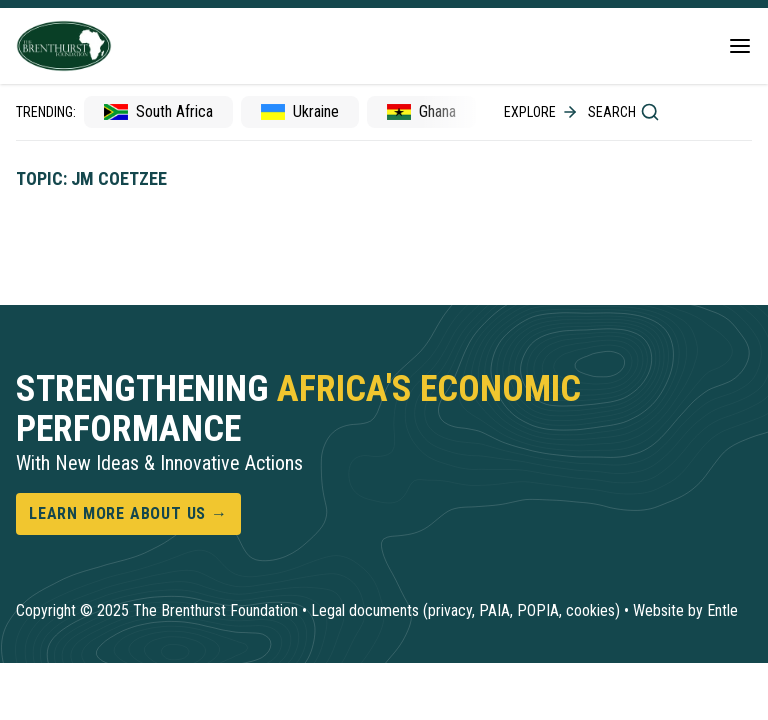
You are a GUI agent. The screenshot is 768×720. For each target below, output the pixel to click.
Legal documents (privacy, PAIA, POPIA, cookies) (465, 610)
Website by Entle (685, 610)
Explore (542, 112)
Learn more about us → (128, 513)
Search (624, 112)
